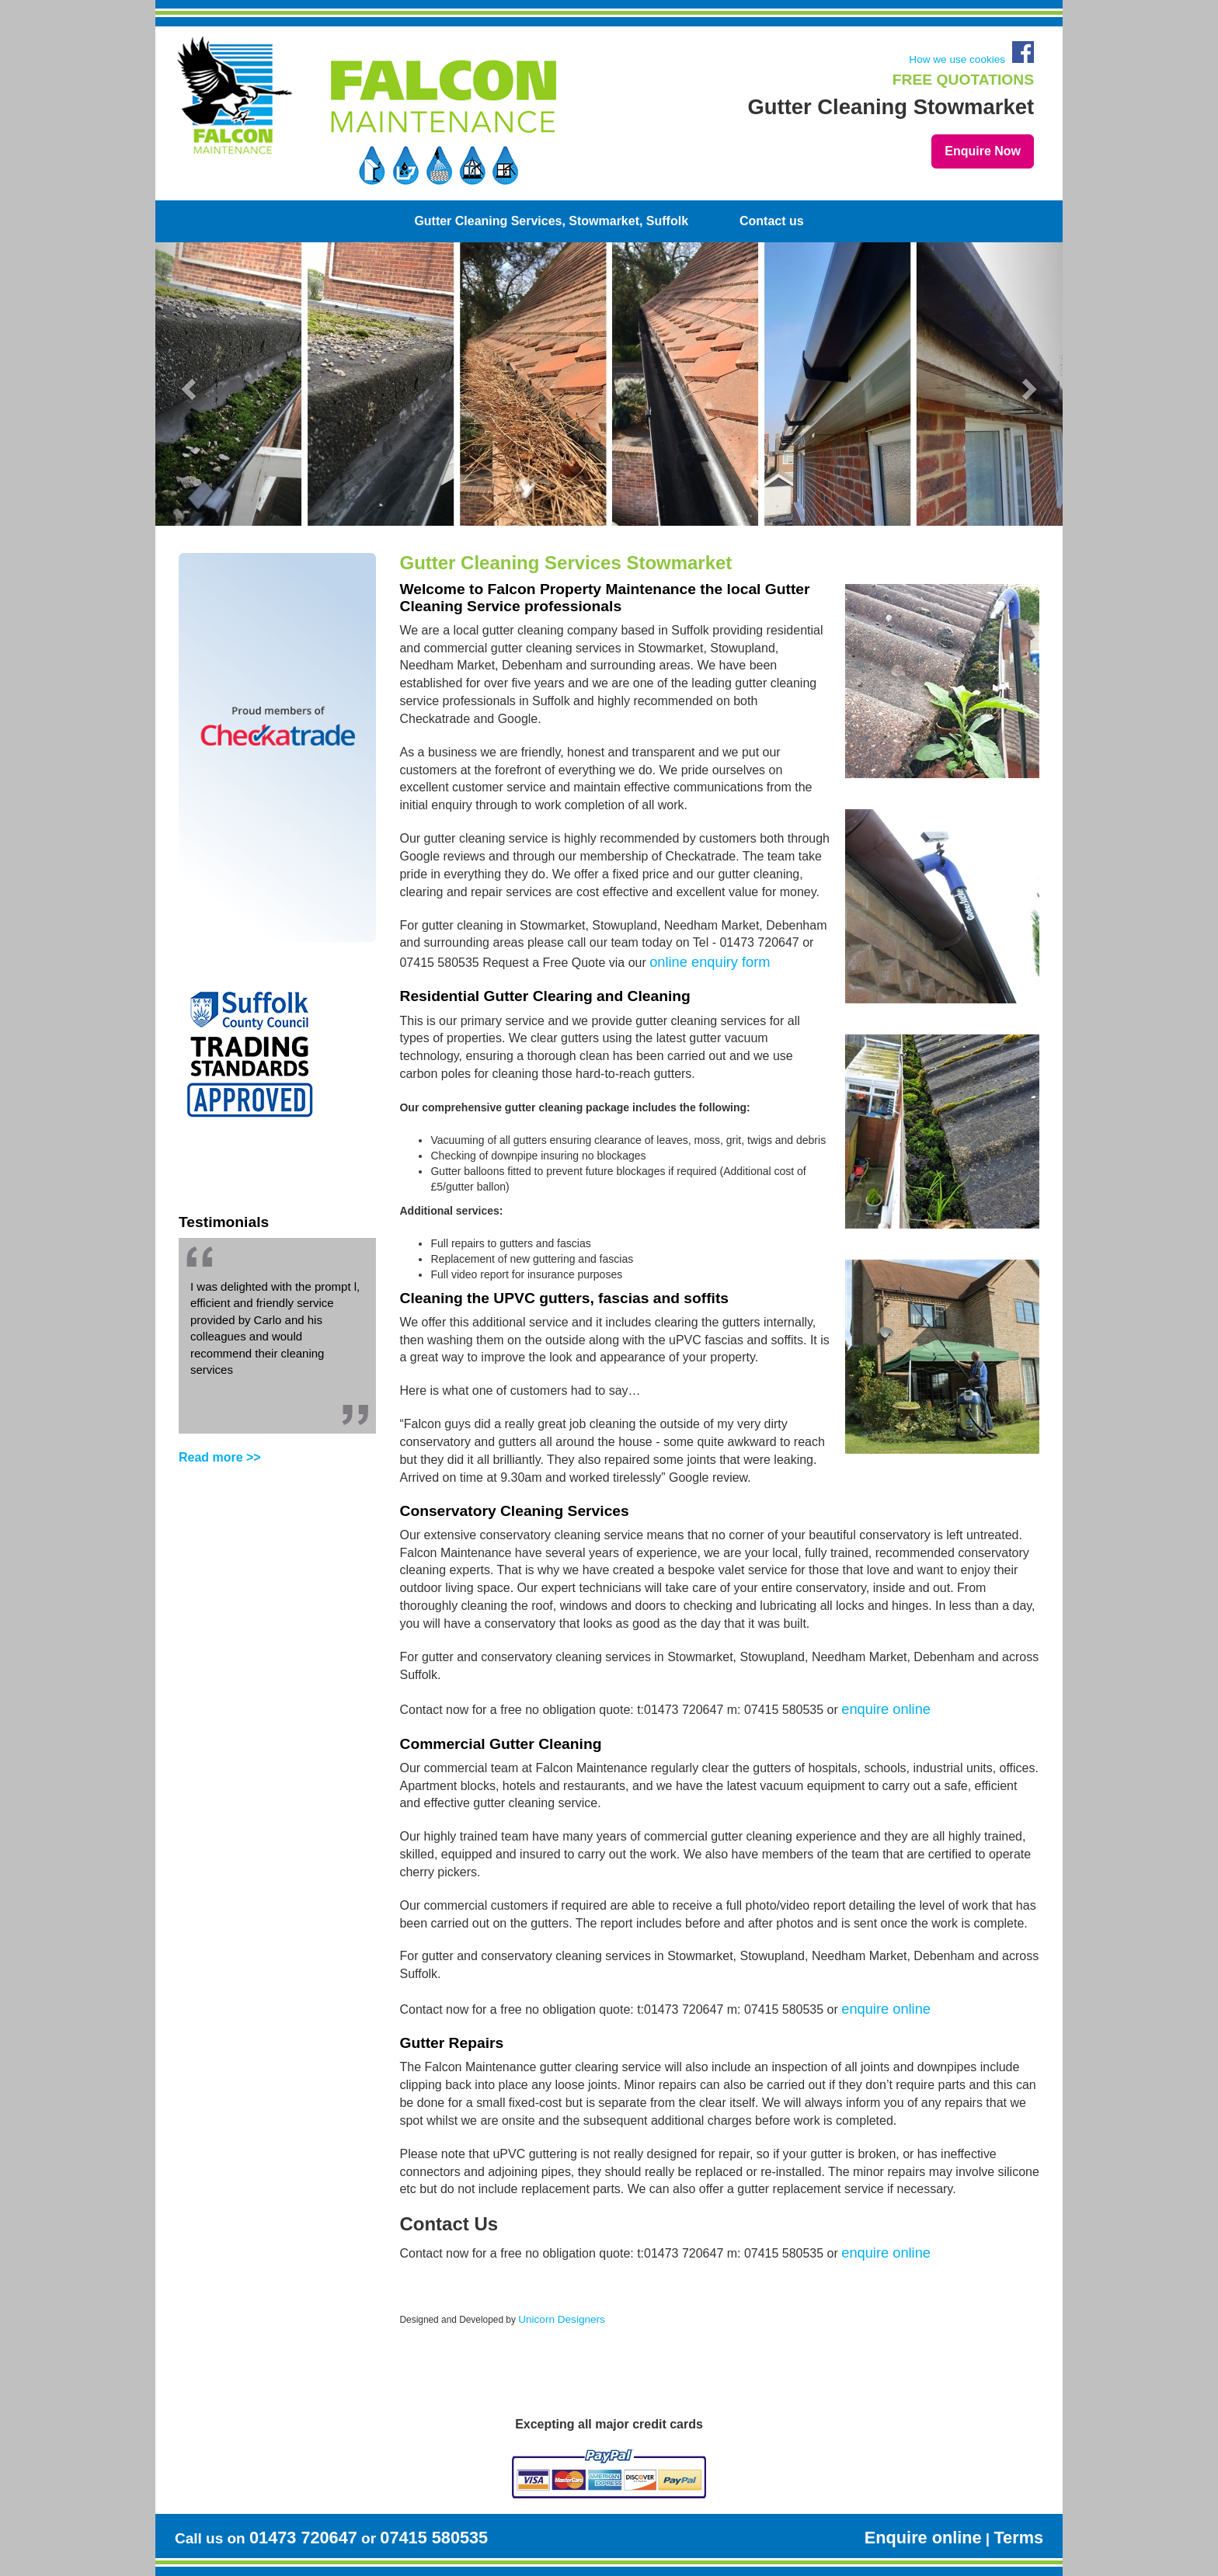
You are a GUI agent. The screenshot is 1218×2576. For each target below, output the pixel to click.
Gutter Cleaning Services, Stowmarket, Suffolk (551, 221)
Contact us (772, 221)
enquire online (886, 1709)
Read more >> (220, 1457)
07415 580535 (434, 2537)
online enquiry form (709, 962)
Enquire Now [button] (983, 151)
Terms (1018, 2537)
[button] (200, 384)
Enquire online (923, 2537)
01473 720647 (303, 2537)
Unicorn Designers (561, 2319)
